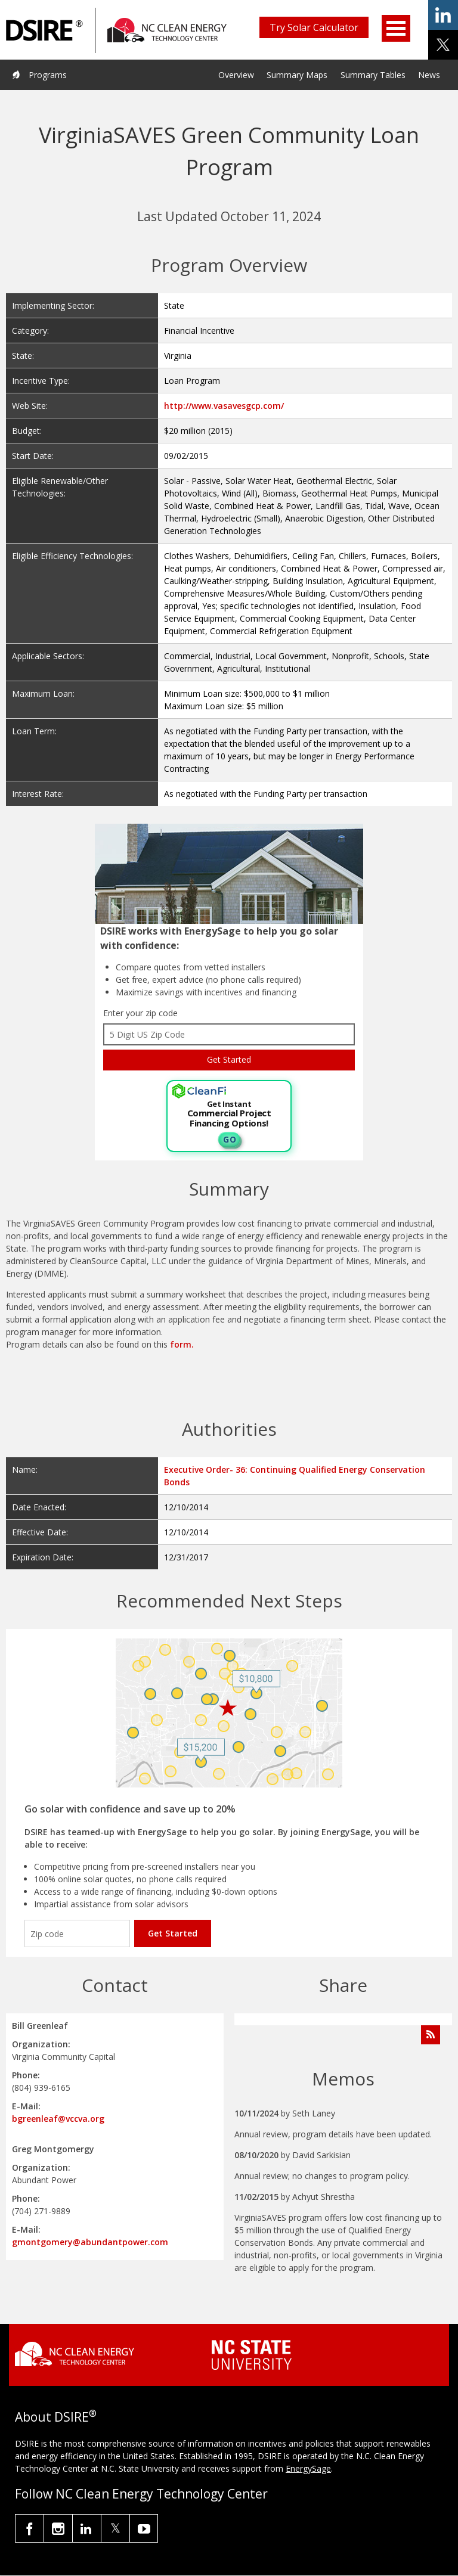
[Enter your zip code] (77, 1933)
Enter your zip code (140, 1013)
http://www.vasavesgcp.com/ (224, 405)
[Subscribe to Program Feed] (430, 2034)
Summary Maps (297, 74)
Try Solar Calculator (314, 27)
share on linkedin (443, 15)
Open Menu (396, 28)
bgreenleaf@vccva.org (58, 2118)
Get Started (172, 1933)
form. (182, 1344)
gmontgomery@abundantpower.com (90, 2242)
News (429, 74)
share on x (443, 45)
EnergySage (308, 2468)
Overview (236, 74)
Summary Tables (373, 74)
